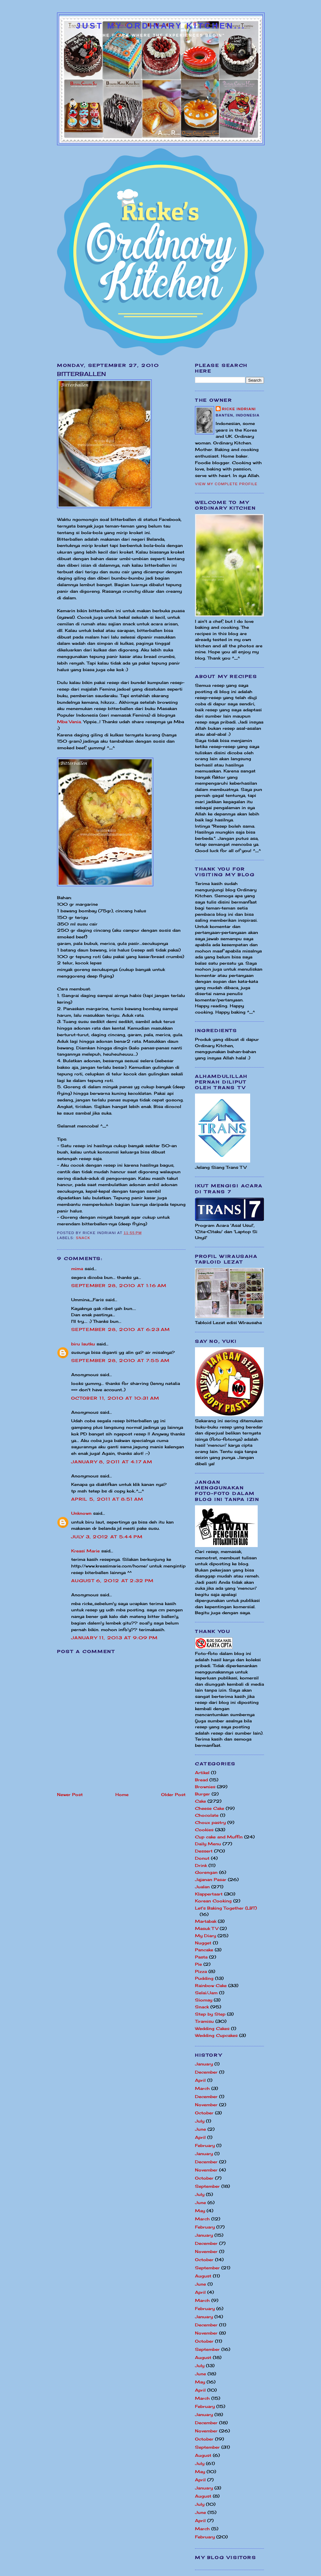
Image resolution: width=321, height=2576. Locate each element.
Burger (202, 1793)
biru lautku (83, 1343)
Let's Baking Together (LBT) (226, 1908)
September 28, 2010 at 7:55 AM (120, 1360)
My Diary (205, 1935)
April (200, 2080)
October (204, 2112)
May (200, 2210)
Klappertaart (209, 1893)
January (204, 2063)
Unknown (81, 1513)
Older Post (173, 1794)
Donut (202, 1858)
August (203, 2275)
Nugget (203, 1942)
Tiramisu (204, 2021)
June (200, 2129)
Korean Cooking (213, 1900)
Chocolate (206, 1815)
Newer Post (70, 1794)
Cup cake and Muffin (219, 1836)
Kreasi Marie (85, 1550)
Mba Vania (69, 721)
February (205, 2145)
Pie (198, 1964)
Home (122, 1794)
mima (77, 1268)
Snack (83, 1238)
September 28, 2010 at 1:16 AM (119, 1285)
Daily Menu (208, 1843)
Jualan (202, 1886)
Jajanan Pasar (210, 1879)
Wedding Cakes (212, 2028)
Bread (201, 1779)
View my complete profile (226, 484)
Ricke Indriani (239, 409)
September (207, 2186)
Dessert (204, 1850)
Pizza (201, 1971)
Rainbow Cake (211, 1985)
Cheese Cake (209, 1808)
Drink (201, 1865)
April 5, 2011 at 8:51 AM (107, 1499)
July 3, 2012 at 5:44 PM (107, 1536)
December (206, 2072)
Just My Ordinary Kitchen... (161, 25)
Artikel (202, 1772)
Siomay (203, 1999)
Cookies (204, 1829)
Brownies (205, 1786)
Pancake (204, 1949)
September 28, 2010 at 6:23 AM (120, 1329)
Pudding (204, 1978)
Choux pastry (210, 1822)
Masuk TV (206, 1928)
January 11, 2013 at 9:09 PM (114, 1637)
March (202, 2088)
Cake (200, 1801)
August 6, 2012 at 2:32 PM (112, 1580)
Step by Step (210, 2014)
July (199, 2120)
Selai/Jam (206, 1992)
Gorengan (206, 1872)
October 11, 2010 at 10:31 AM (115, 1398)
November (206, 2104)
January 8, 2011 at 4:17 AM (111, 1461)
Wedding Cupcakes (216, 2035)
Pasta (201, 1956)
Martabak (205, 1921)
